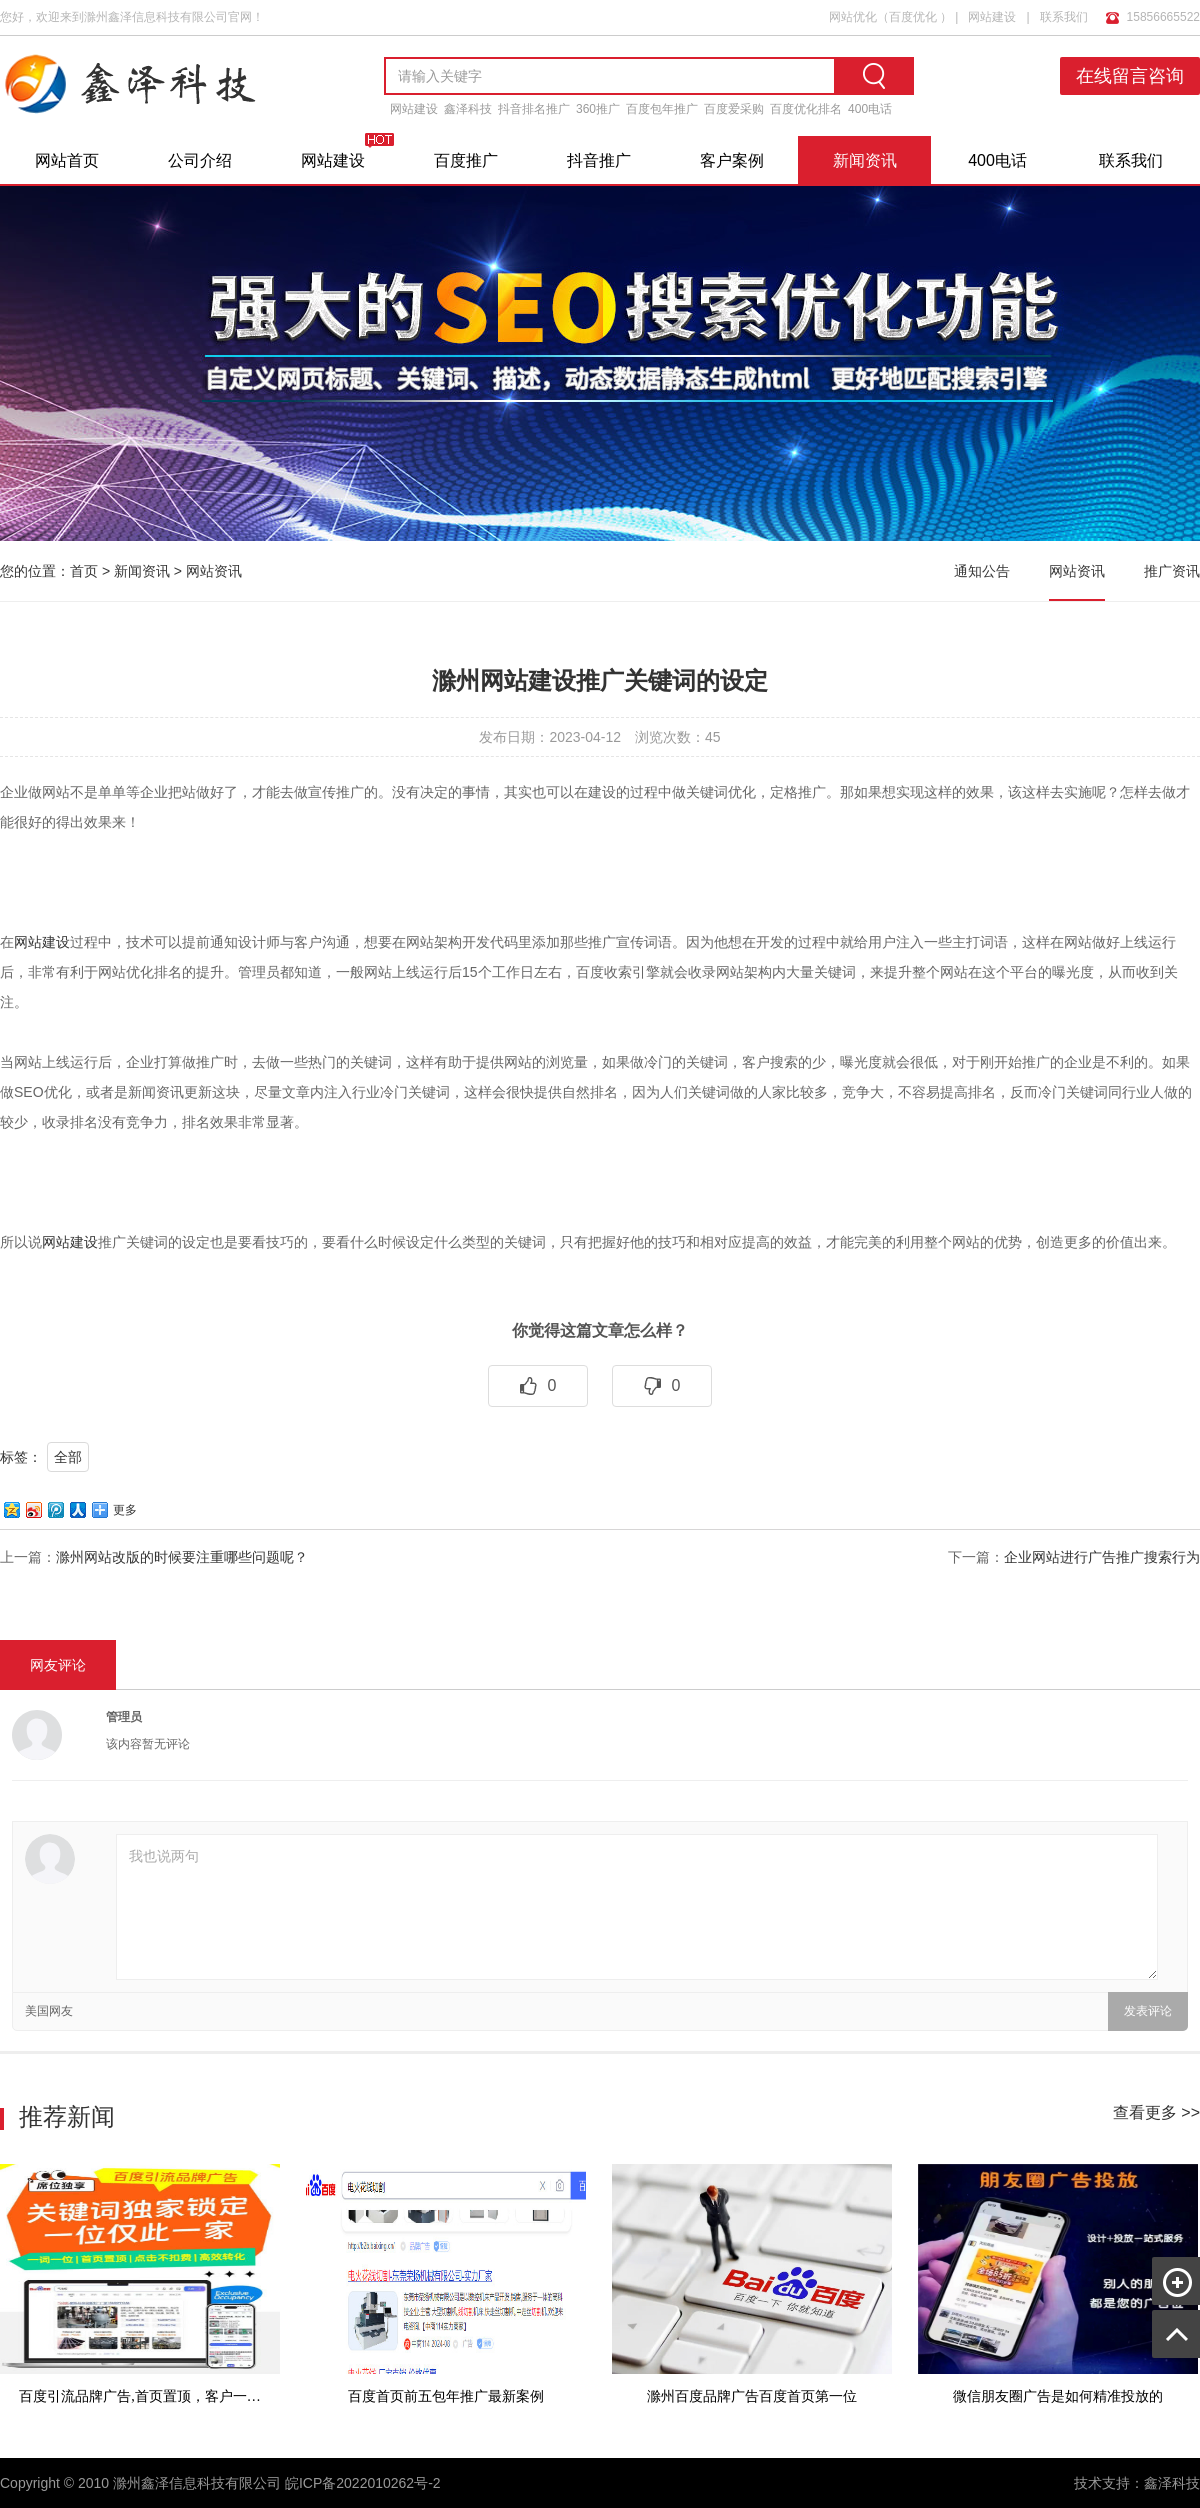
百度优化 (913, 17)
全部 (68, 1457)
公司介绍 (200, 160)
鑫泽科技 (468, 109)
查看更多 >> (1156, 2112)
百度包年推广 (662, 109)
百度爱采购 (734, 109)
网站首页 (67, 160)
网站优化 (853, 17)
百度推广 (466, 160)
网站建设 (992, 17)
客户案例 (732, 160)
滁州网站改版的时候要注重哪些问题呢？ (182, 1557)
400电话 (870, 109)
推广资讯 (1172, 571)
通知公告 (982, 571)
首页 (84, 571)
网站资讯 (214, 571)
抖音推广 (599, 160)
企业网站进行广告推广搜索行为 (1102, 1557)
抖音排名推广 (534, 109)
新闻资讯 (865, 160)
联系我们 (1064, 17)
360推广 (598, 109)
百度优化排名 (806, 109)
